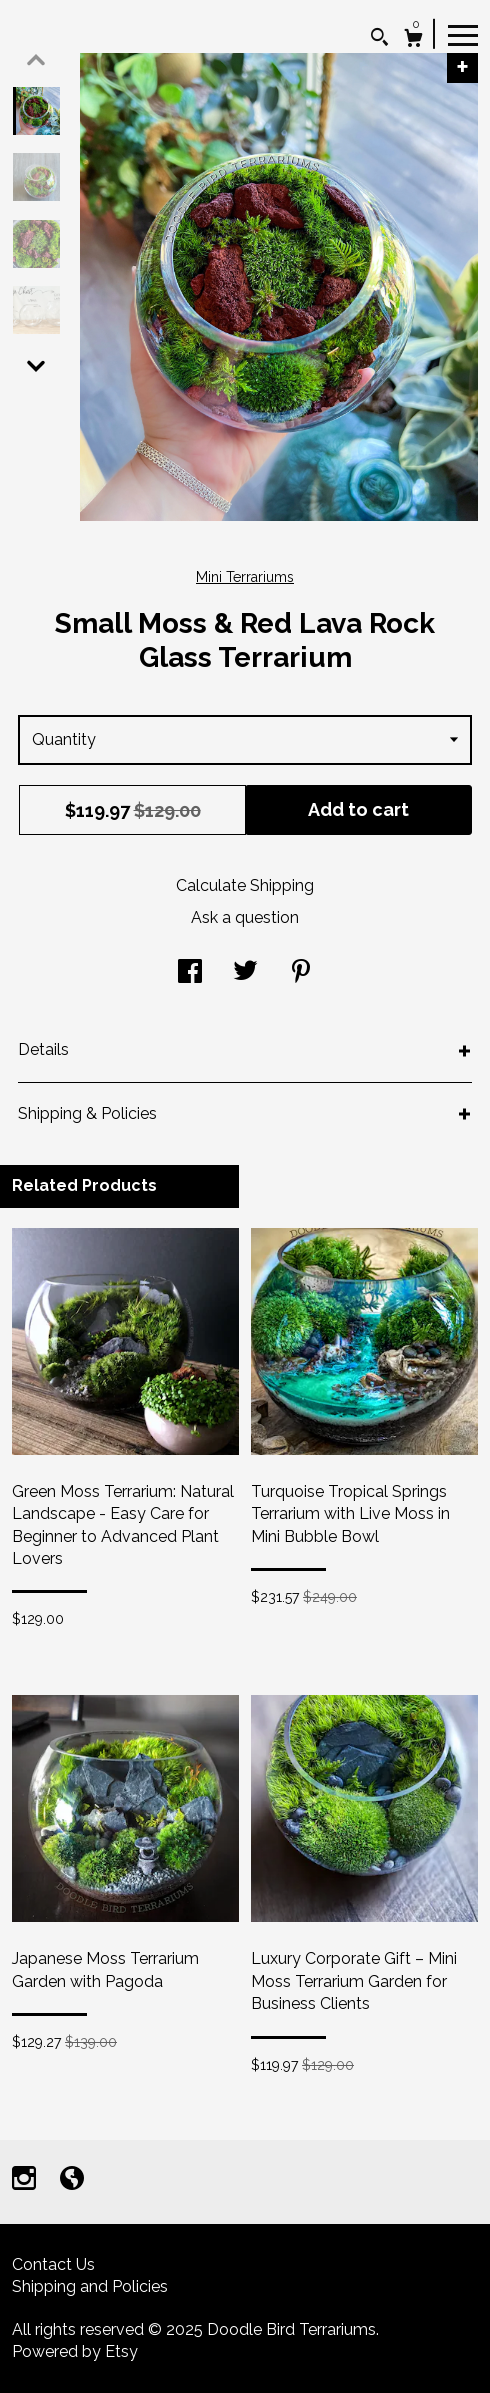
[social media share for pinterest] (301, 973)
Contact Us (53, 2264)
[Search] (379, 39)
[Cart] (413, 40)
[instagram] (26, 2180)
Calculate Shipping (245, 885)
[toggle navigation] (463, 34)
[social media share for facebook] (190, 973)
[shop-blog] (72, 2180)
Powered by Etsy (75, 2351)
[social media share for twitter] (245, 973)
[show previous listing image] (36, 60)
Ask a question (245, 917)
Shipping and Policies (90, 2286)
